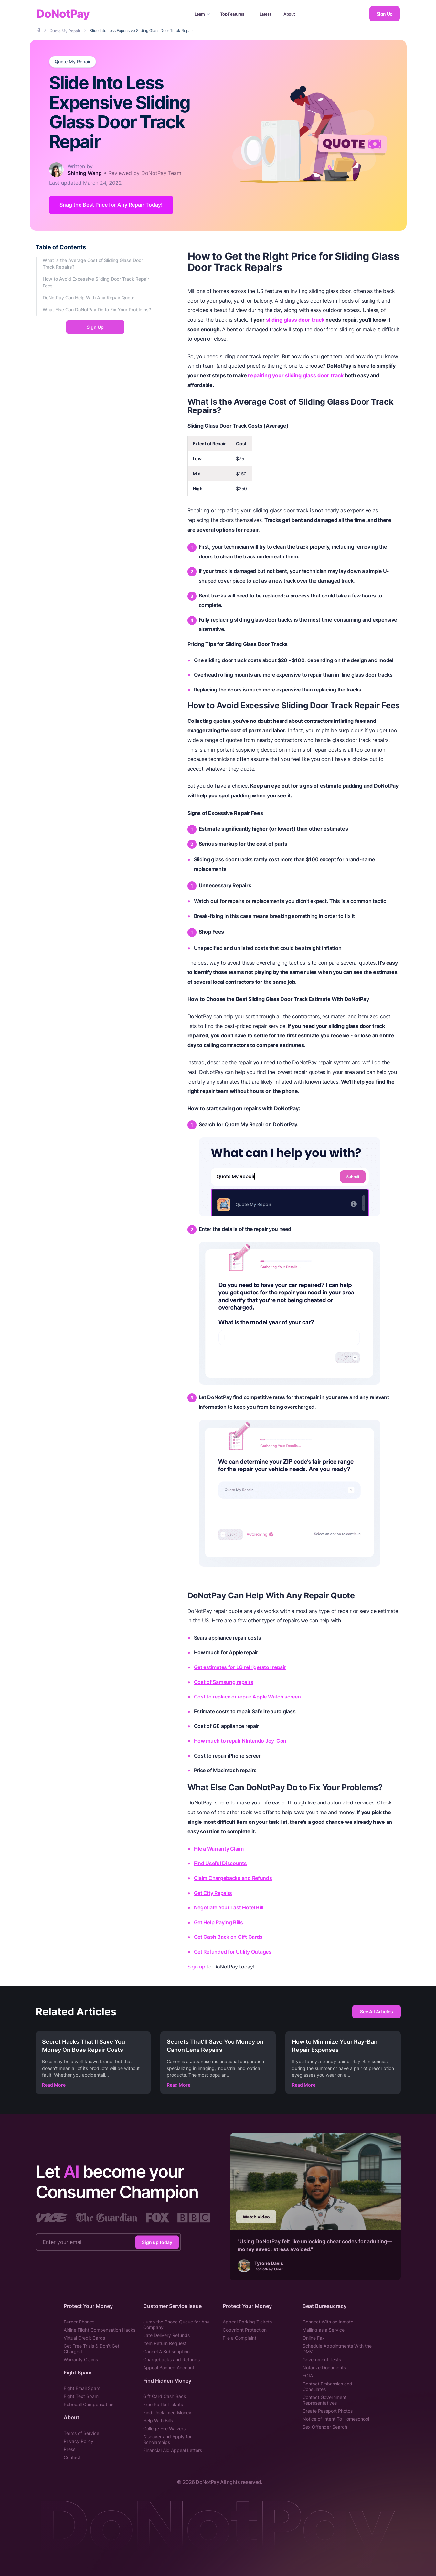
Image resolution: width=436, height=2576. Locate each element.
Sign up (196, 1966)
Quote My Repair (72, 61)
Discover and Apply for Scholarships (167, 2439)
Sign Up (385, 13)
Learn (202, 13)
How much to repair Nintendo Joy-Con (240, 1741)
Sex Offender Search (325, 2427)
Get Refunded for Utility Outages (232, 1951)
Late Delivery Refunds (166, 2335)
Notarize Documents (324, 2367)
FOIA (308, 2375)
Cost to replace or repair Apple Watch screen (247, 1696)
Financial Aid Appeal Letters (172, 2450)
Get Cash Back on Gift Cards (228, 1937)
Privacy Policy (78, 2441)
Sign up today (157, 2242)
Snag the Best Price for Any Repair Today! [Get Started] (111, 205)
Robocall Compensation (88, 2404)
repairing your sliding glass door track (296, 375)
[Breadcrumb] (38, 30)
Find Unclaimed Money (167, 2412)
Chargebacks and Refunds (171, 2359)
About (289, 13)
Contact (72, 2457)
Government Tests (322, 2359)
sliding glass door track (295, 320)
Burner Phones (79, 2321)
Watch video (256, 2216)
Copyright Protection (245, 2329)
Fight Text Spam (81, 2396)
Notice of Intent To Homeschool (336, 2419)
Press (69, 2449)
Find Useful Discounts (220, 1863)
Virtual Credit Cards (84, 2338)
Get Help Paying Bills (218, 1922)
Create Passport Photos (328, 2411)
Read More (54, 2085)
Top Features (232, 13)
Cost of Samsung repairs (223, 1682)
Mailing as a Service (324, 2329)
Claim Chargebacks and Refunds (233, 1878)
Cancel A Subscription (166, 2351)
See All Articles (376, 2011)
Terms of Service (81, 2433)
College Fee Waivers (164, 2428)
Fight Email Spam (82, 2388)
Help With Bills (158, 2420)
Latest (265, 13)
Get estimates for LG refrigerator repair (240, 1667)
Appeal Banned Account (168, 2367)
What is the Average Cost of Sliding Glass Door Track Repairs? (93, 263)
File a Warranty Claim (219, 1848)
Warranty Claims (81, 2359)
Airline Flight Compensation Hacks (99, 2329)
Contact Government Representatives (324, 2399)
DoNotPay (63, 13)
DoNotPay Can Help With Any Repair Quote (88, 297)
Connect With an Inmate (328, 2321)
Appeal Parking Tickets (247, 2321)
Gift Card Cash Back (164, 2396)
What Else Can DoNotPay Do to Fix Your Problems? (97, 309)
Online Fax (314, 2338)
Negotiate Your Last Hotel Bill (228, 1907)
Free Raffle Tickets (163, 2404)
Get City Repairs (213, 1893)
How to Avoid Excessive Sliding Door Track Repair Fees (96, 282)
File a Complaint (240, 2338)
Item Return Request (164, 2343)
